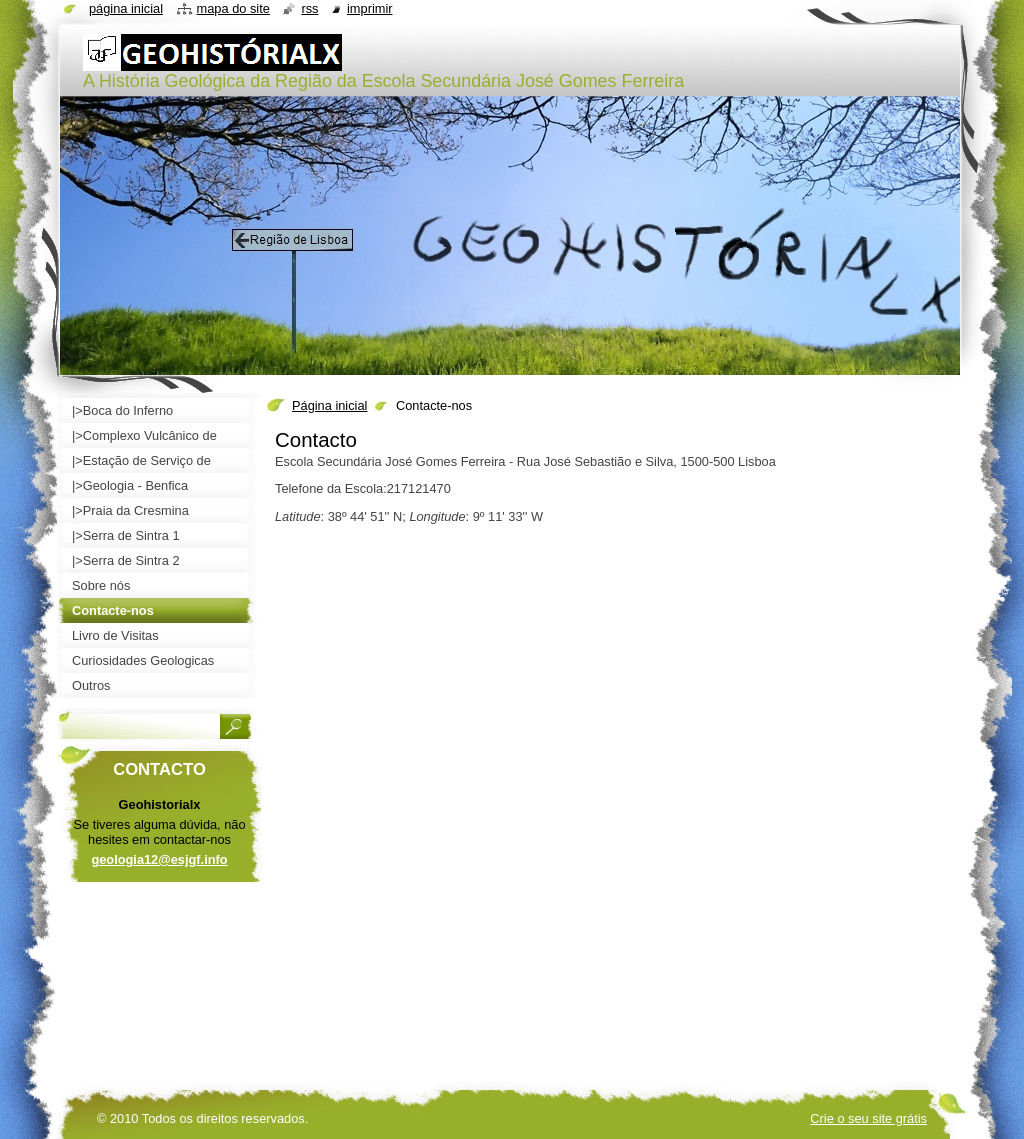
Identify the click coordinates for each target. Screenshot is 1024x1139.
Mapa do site (233, 8)
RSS (309, 8)
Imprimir (370, 8)
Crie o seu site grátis (868, 1118)
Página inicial (329, 405)
